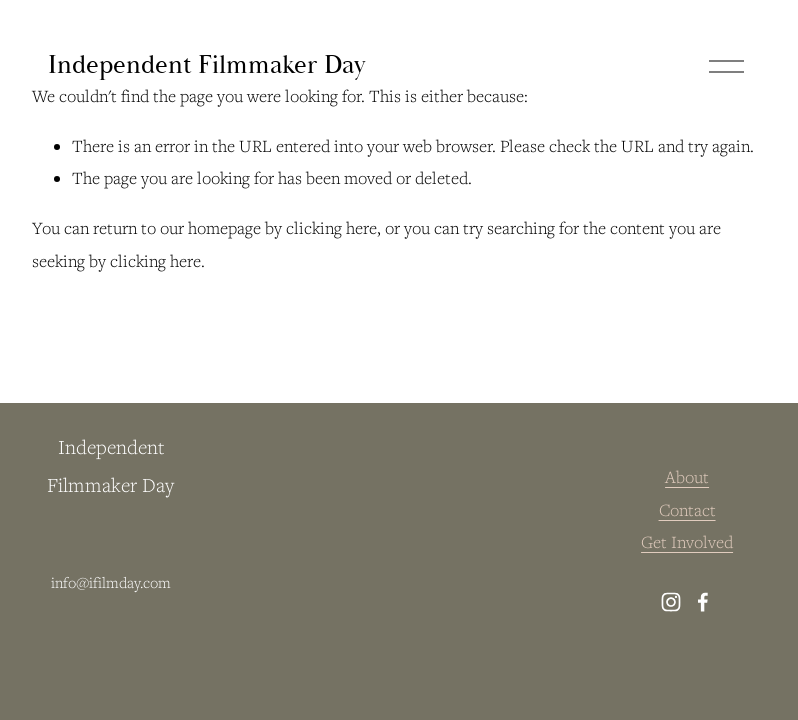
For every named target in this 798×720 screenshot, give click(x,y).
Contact (687, 510)
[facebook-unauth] (703, 602)
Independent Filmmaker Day (206, 65)
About (687, 477)
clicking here (331, 228)
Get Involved (687, 542)
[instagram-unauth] (671, 602)
